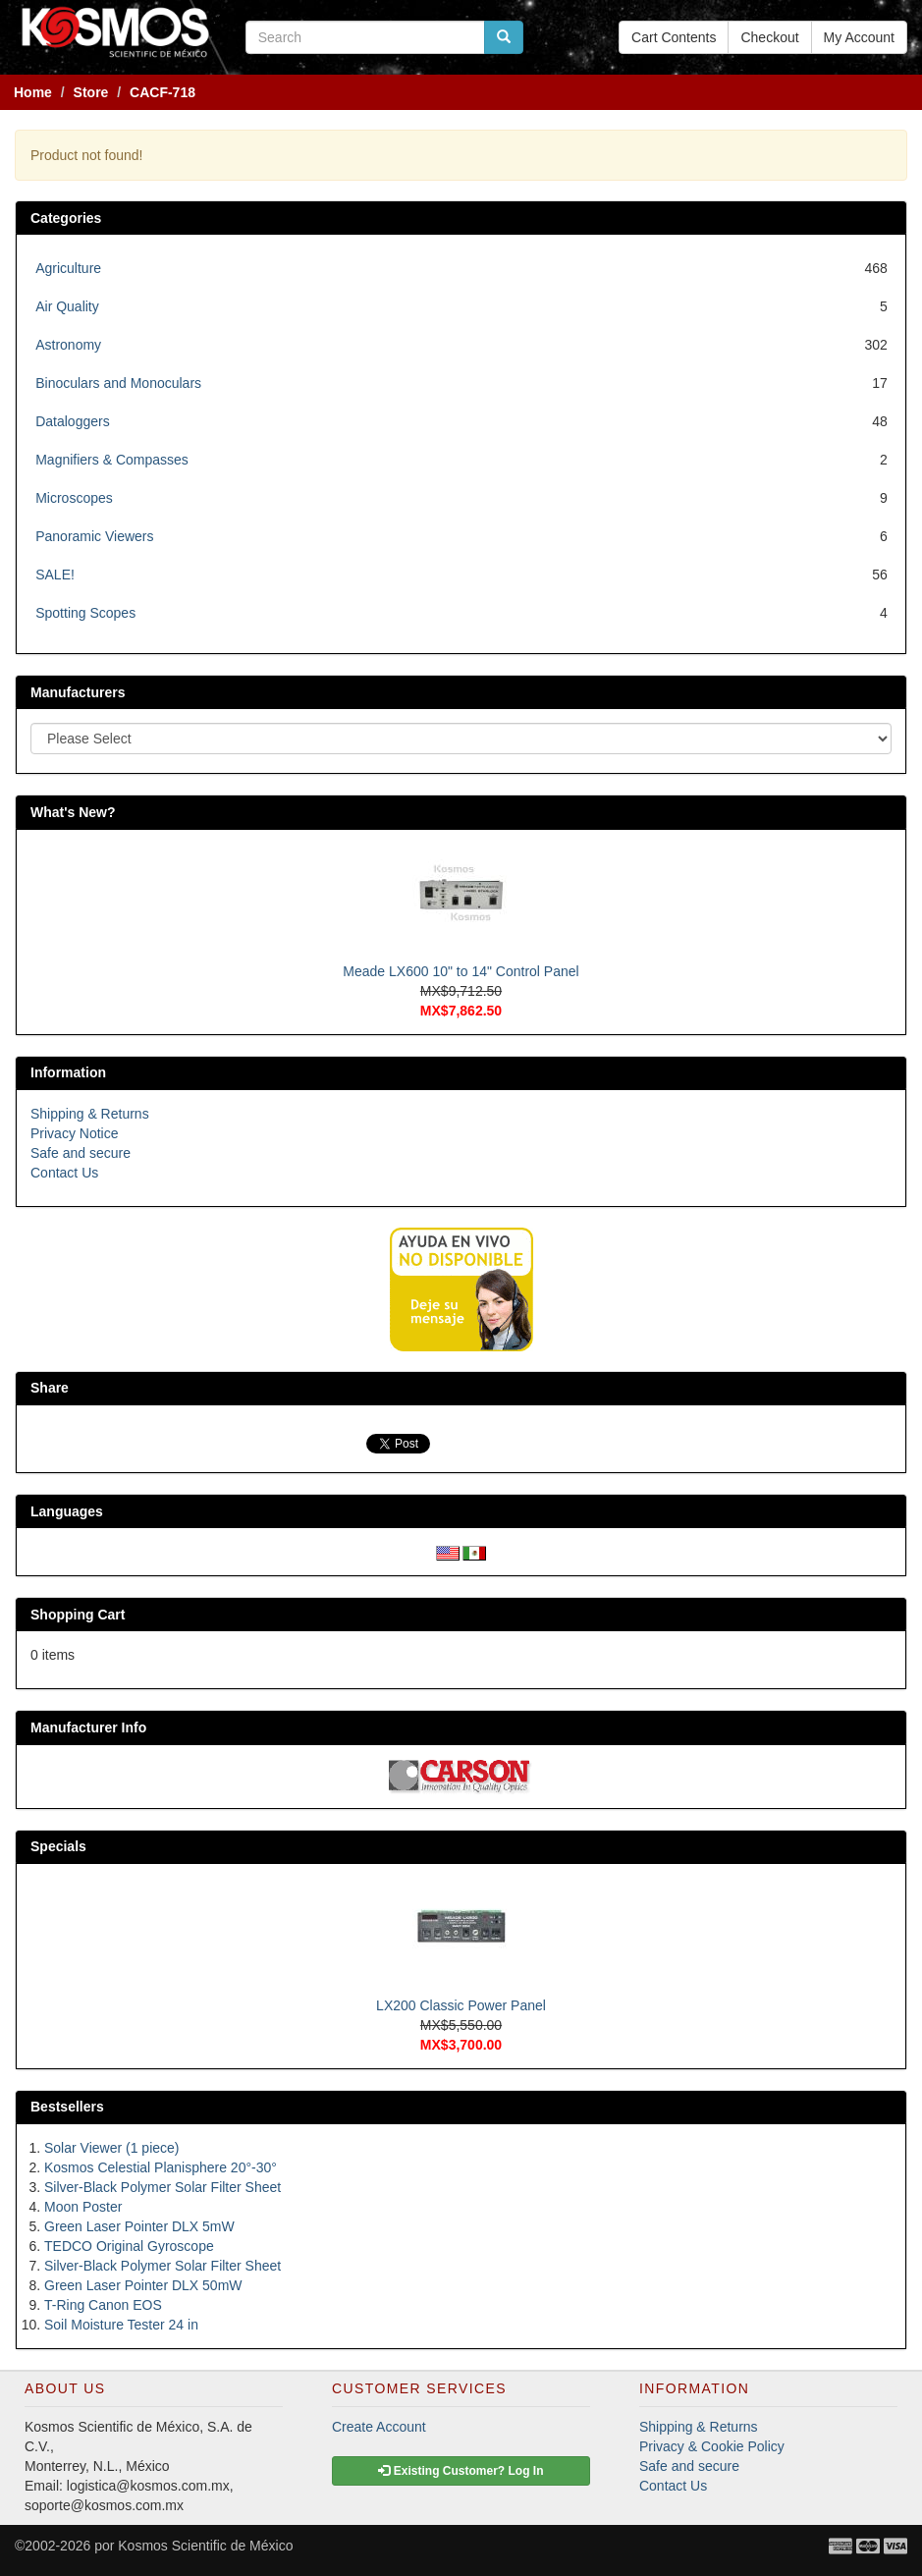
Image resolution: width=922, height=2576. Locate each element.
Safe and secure (80, 1153)
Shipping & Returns (89, 1114)
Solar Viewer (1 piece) (111, 2148)
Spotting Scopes (85, 613)
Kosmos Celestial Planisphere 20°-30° (160, 2167)
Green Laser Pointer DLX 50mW (143, 2285)
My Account (859, 37)
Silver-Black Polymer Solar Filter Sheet (162, 2187)
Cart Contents (673, 37)
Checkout (769, 37)
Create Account (379, 2427)
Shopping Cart (77, 1614)
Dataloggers (72, 421)
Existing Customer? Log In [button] (460, 2471)
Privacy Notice (74, 1133)
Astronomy (68, 345)
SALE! (55, 574)
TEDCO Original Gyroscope (129, 2246)
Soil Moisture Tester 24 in (121, 2324)
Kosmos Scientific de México (205, 2545)
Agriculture (68, 268)
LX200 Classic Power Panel (461, 2005)
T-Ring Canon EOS (103, 2305)
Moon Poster (83, 2207)
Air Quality (67, 306)
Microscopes (74, 498)
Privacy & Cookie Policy (712, 2446)
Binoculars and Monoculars (118, 383)
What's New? (73, 812)
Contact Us (64, 1172)
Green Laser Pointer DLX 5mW (139, 2226)
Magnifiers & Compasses (112, 459)
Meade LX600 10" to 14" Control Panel (460, 971)
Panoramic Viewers (94, 536)
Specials (58, 1846)
